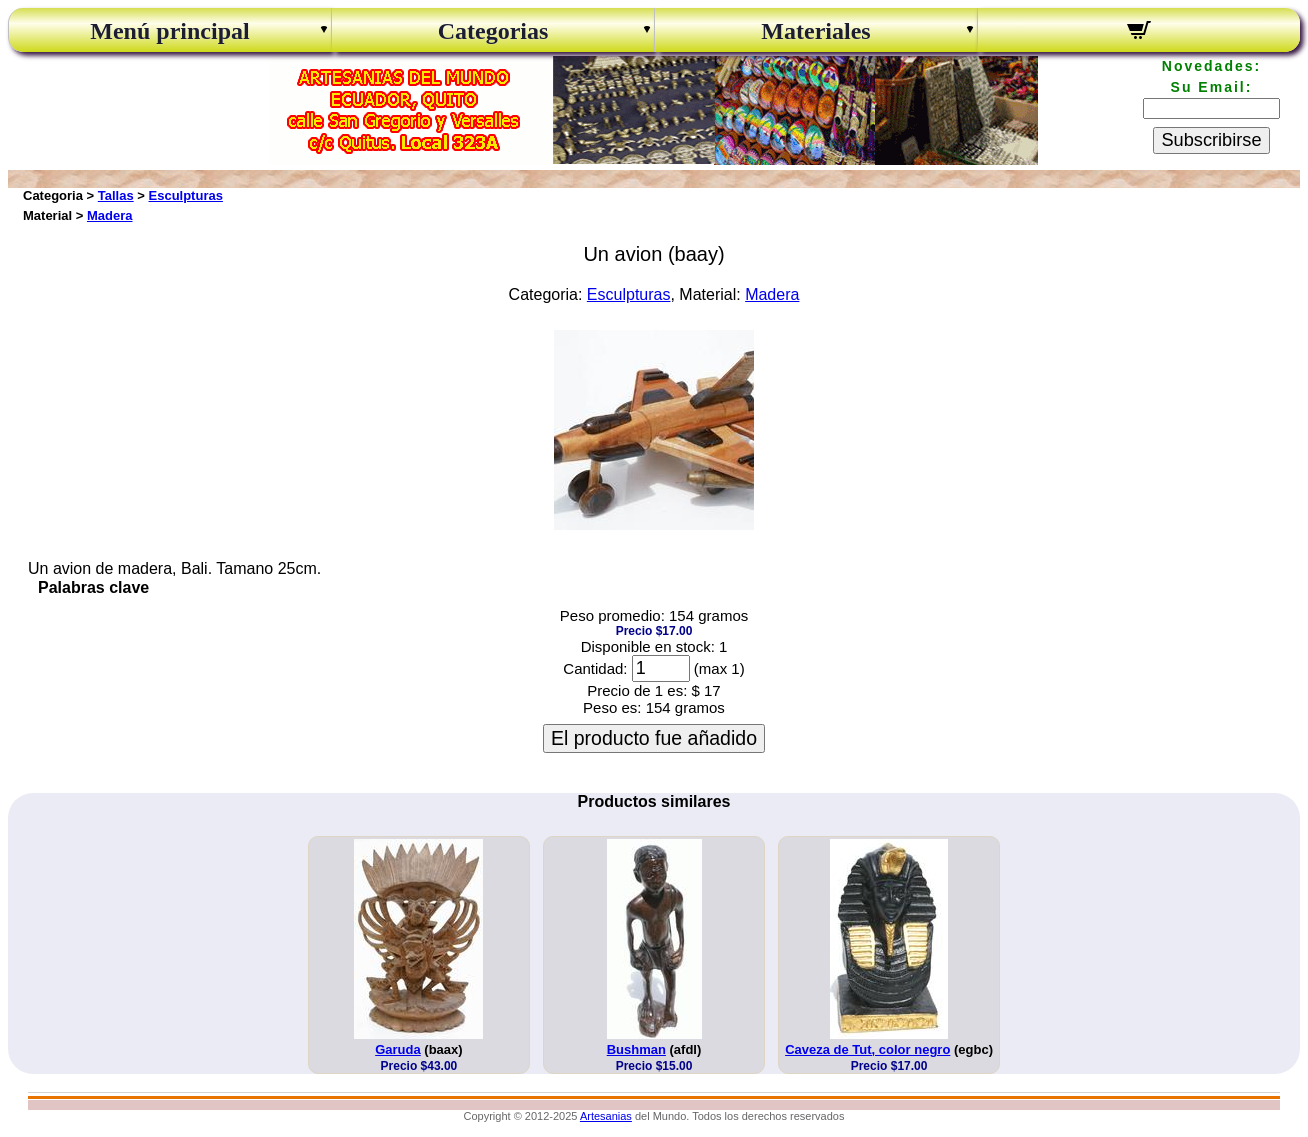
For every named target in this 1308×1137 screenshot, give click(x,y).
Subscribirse (1211, 140)
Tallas (116, 195)
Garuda (398, 1049)
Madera (110, 215)
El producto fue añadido (654, 738)
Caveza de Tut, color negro (867, 1049)
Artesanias (606, 1116)
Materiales (815, 31)
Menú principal (169, 31)
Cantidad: (595, 668)
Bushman (636, 1049)
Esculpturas (186, 195)
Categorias (493, 31)
